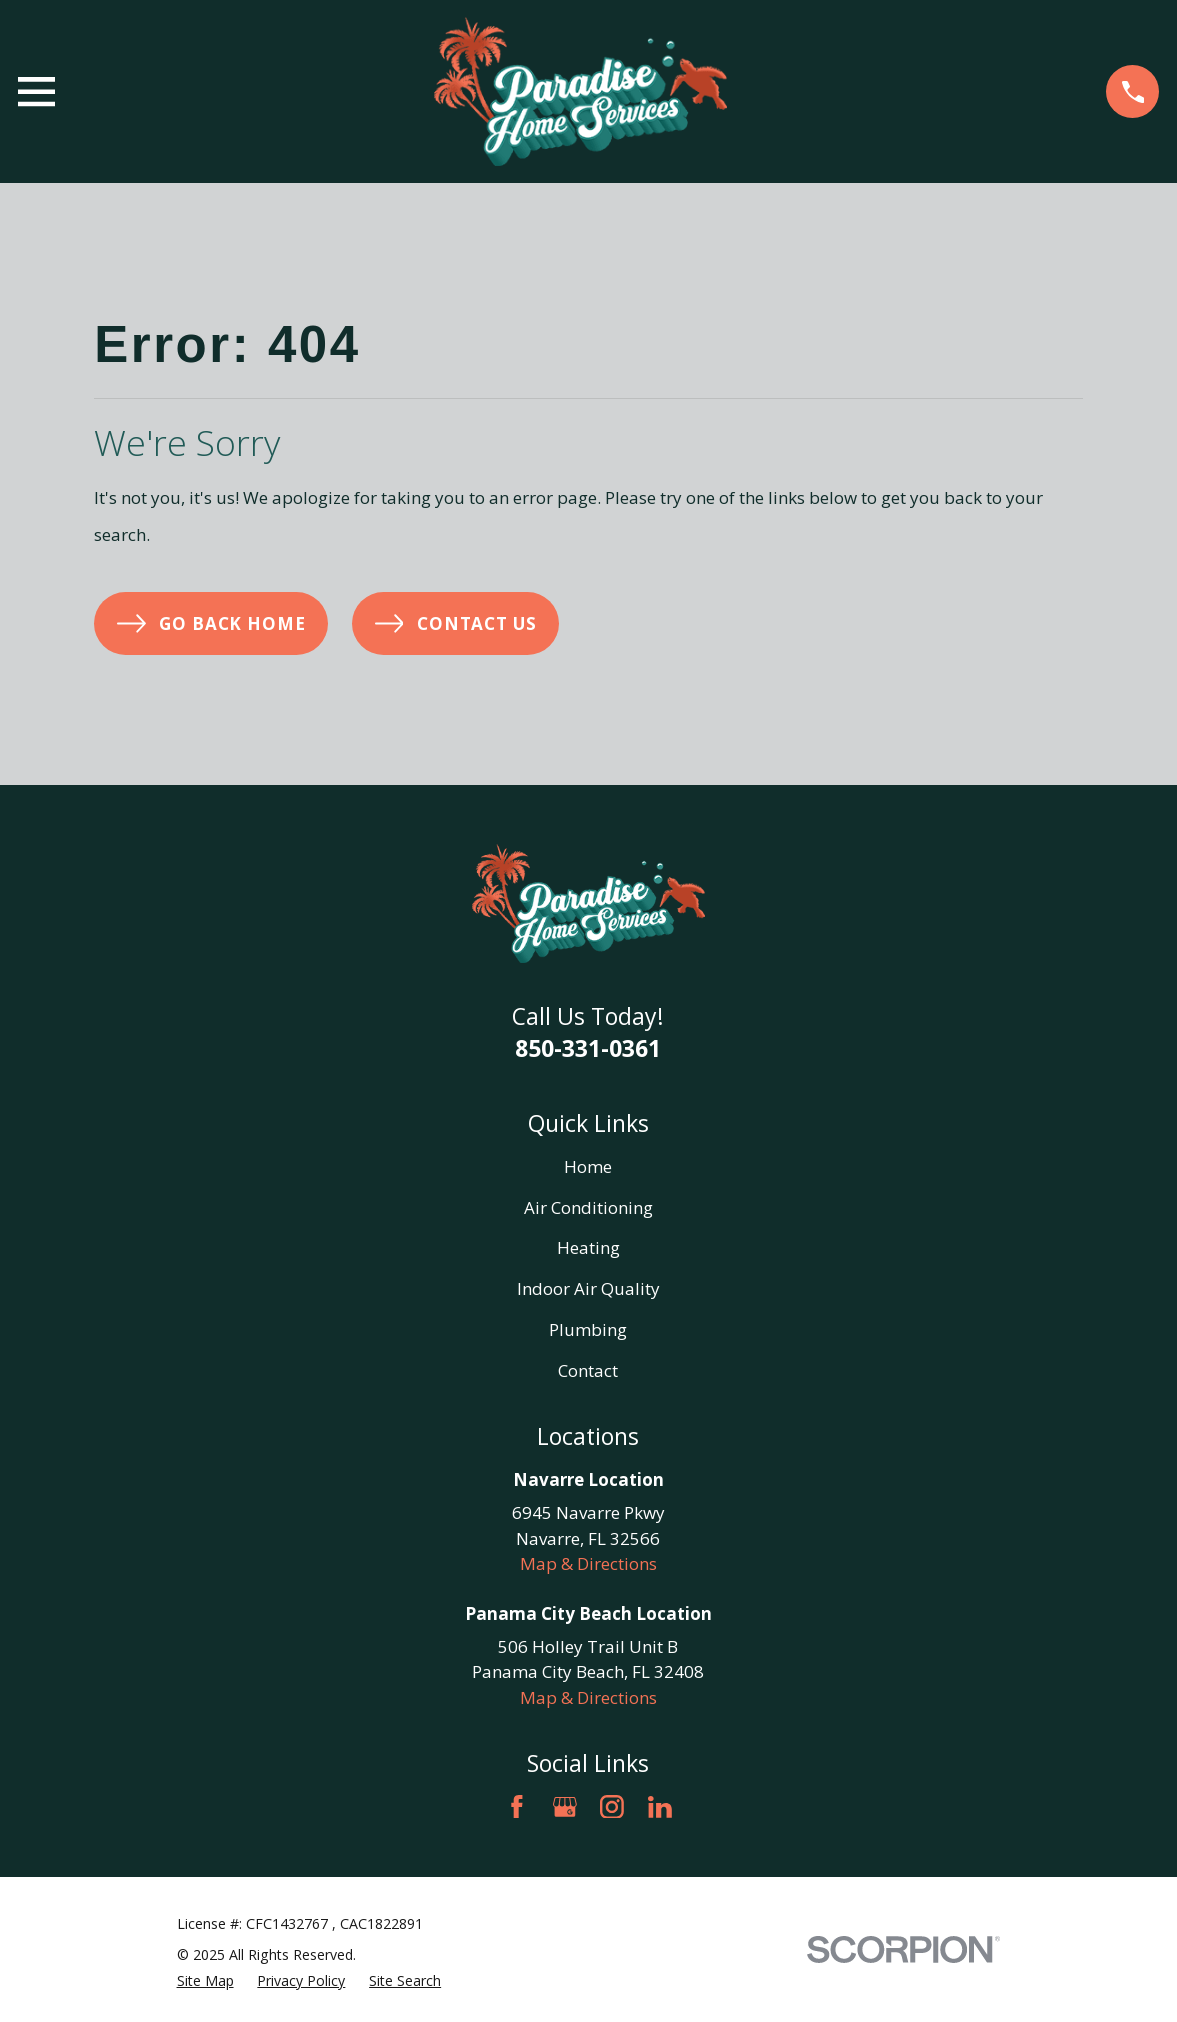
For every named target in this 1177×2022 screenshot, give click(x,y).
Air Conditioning (588, 1207)
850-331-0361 (588, 1048)
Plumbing (588, 1329)
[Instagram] (612, 1807)
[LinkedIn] (660, 1807)
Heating (588, 1247)
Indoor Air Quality (588, 1288)
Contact (588, 1370)
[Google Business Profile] (565, 1807)
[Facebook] (517, 1807)
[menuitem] (205, 1980)
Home (588, 1166)
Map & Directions (588, 1563)
